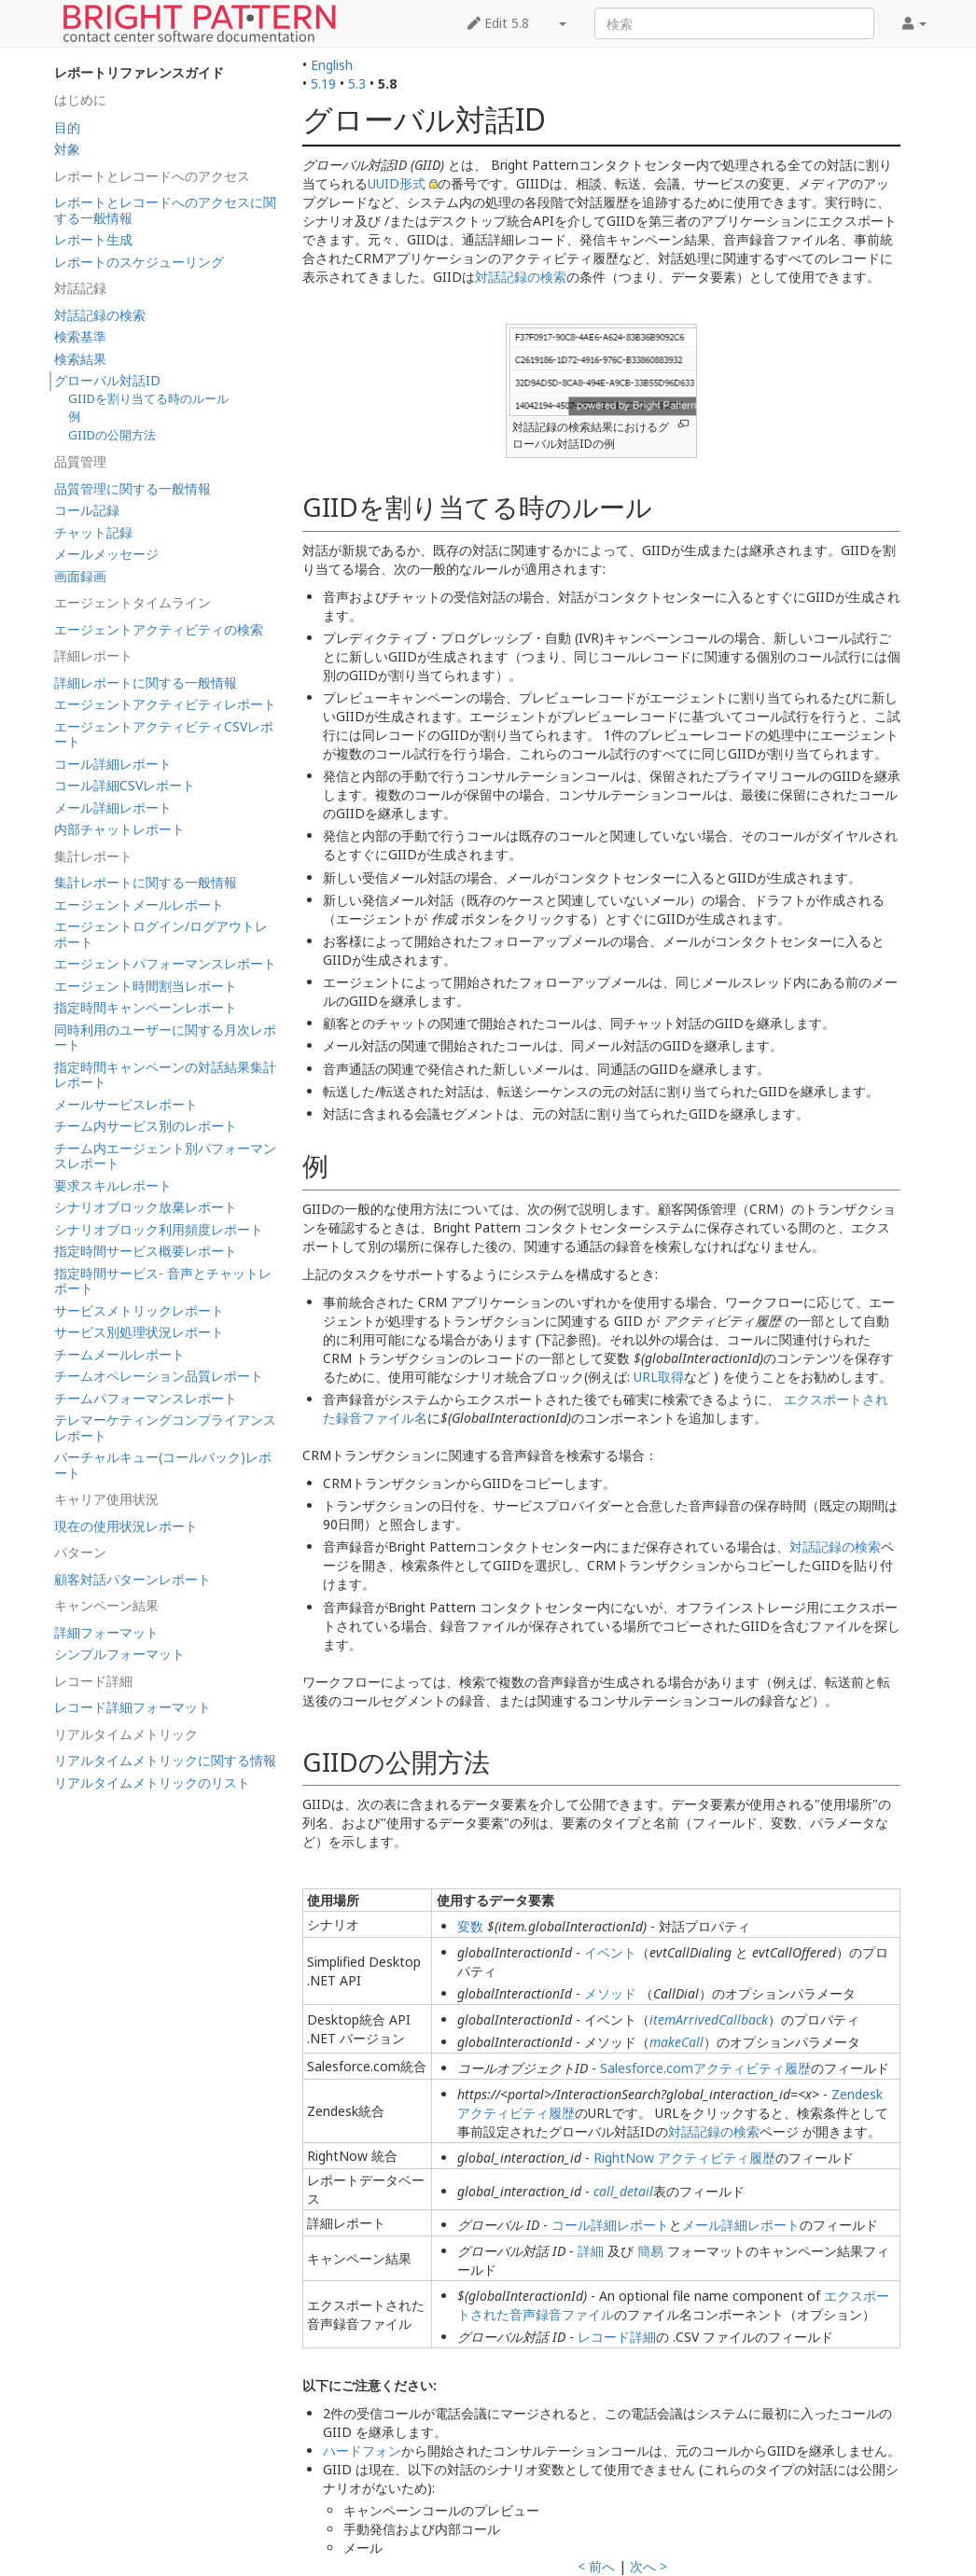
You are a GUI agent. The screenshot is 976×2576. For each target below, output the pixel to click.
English (332, 65)
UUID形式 (396, 183)
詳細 (591, 2251)
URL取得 (659, 1376)
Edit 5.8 (498, 23)
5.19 (323, 83)
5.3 (357, 83)
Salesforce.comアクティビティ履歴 (705, 2068)
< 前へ (596, 2566)
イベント (610, 1952)
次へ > (648, 2566)
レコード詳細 (617, 2337)
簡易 (650, 2251)
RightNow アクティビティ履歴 (684, 2157)
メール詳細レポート (741, 2225)
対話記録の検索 (520, 276)
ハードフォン (362, 2450)
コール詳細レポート (610, 2225)
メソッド (610, 1993)
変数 (470, 1926)
